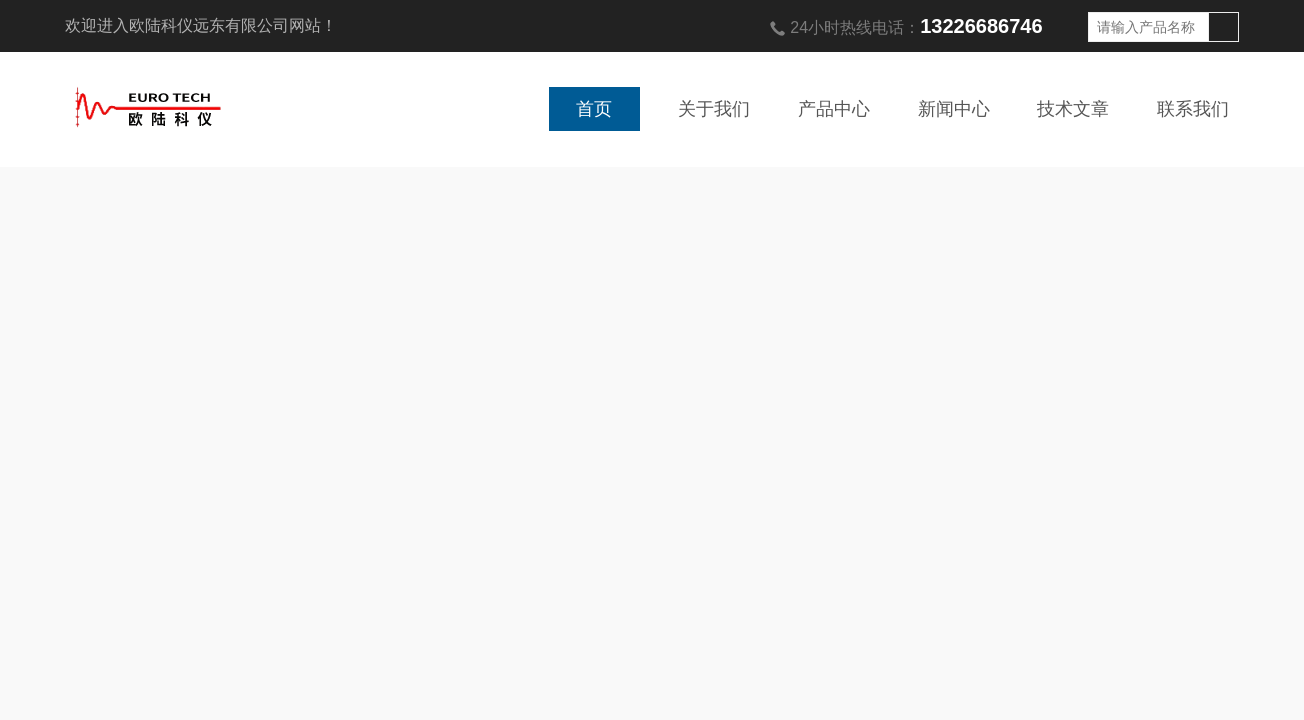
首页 (594, 109)
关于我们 (714, 109)
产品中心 (834, 109)
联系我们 (1193, 109)
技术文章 (1073, 109)
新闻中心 (954, 109)
